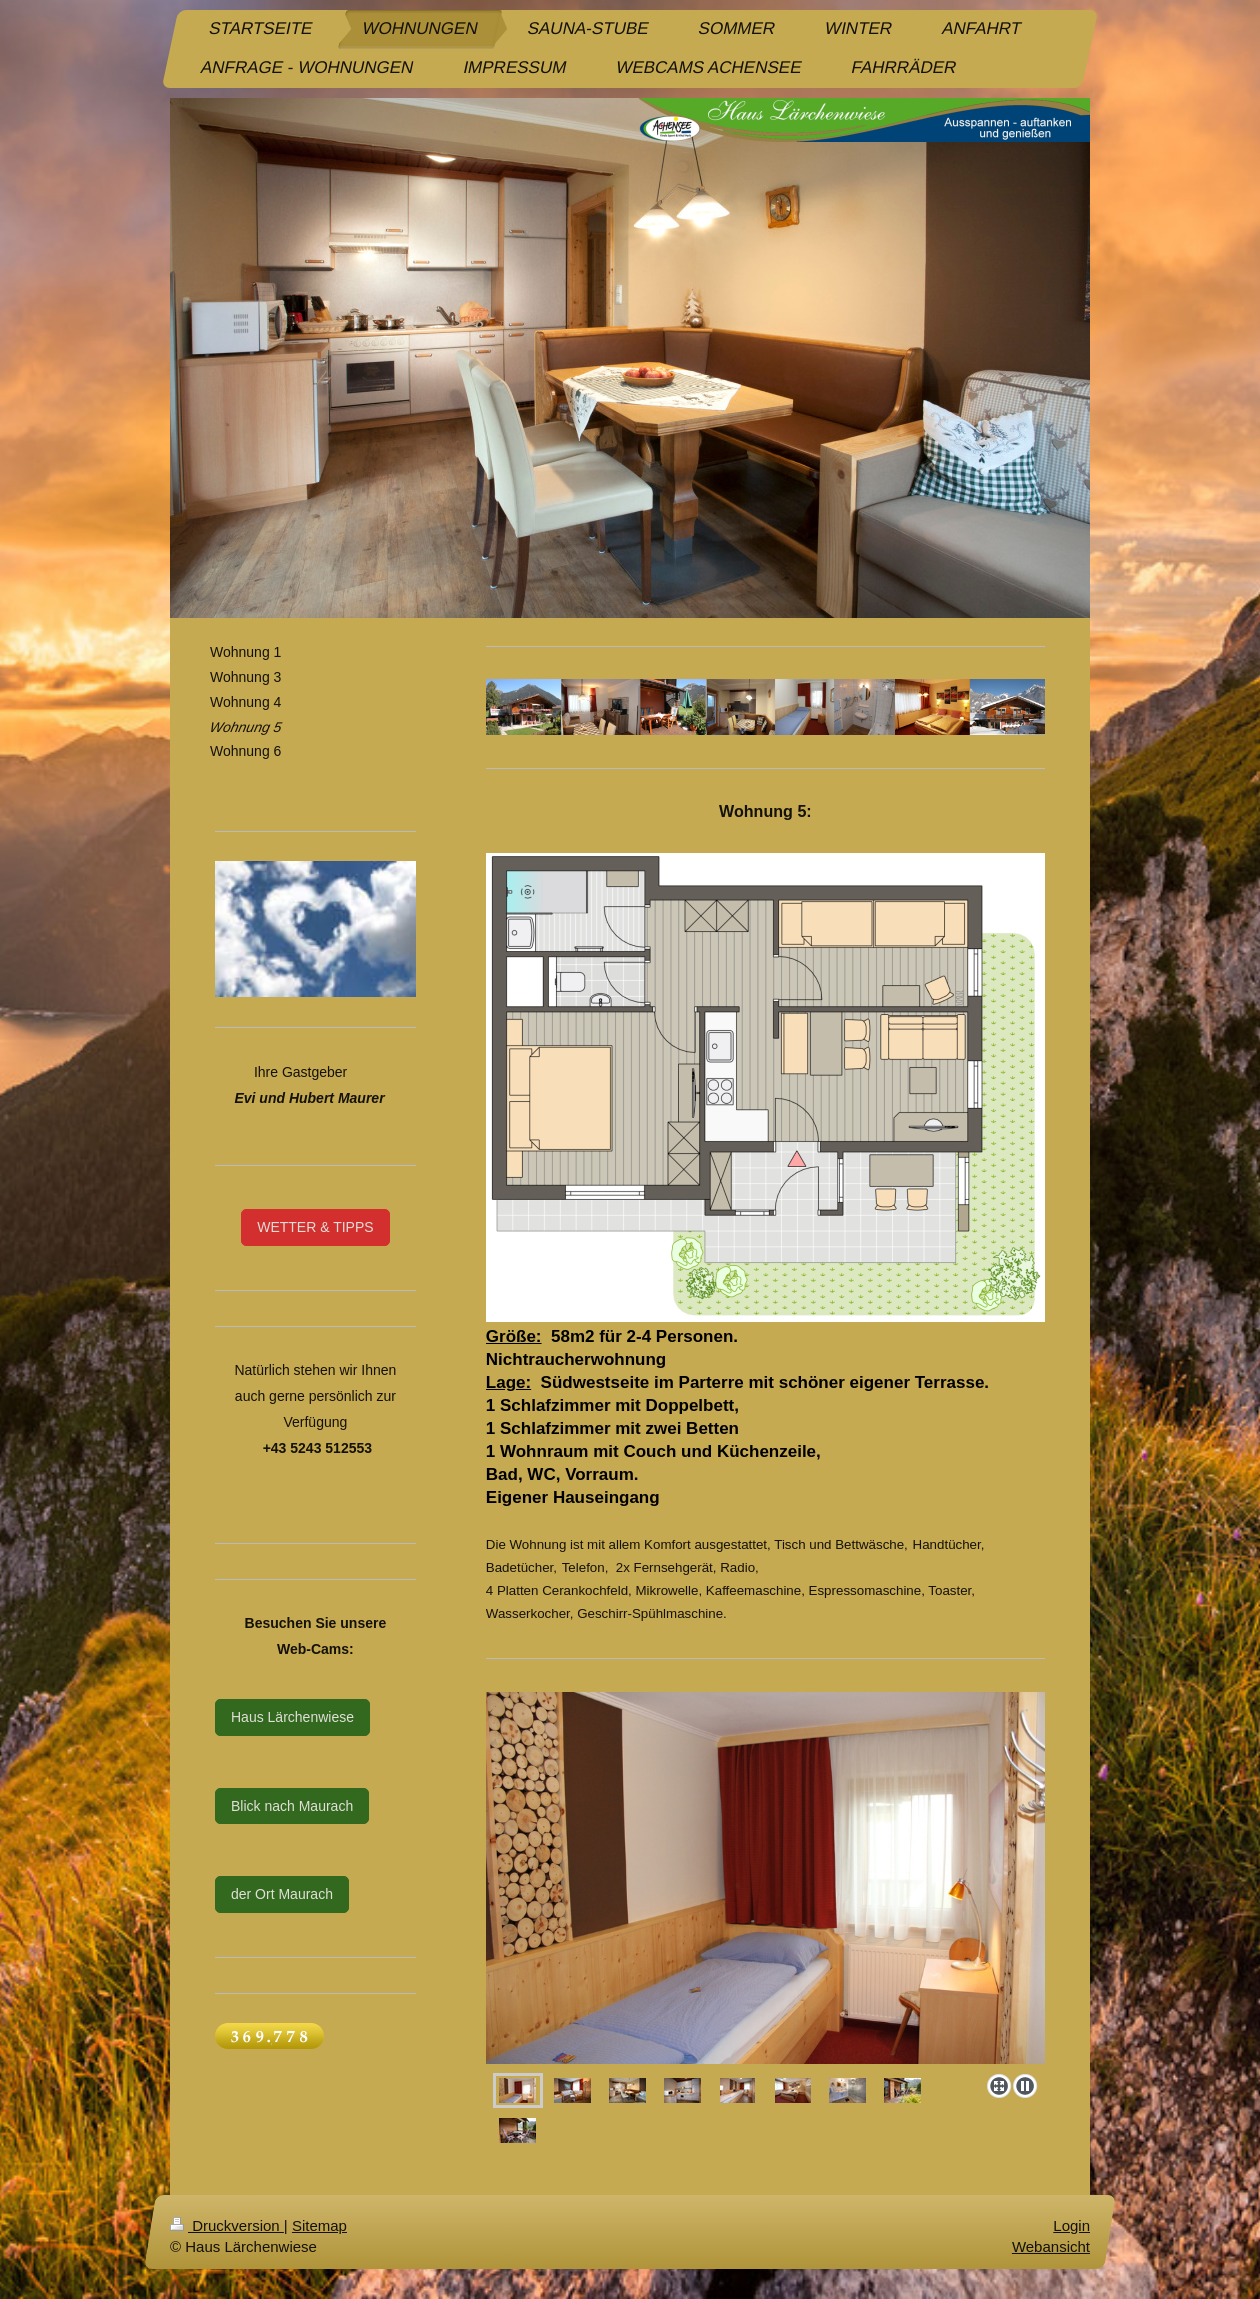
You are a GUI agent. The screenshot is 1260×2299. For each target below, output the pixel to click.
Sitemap (319, 2225)
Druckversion (227, 2225)
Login (1071, 2225)
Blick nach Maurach (292, 1806)
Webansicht (1051, 2246)
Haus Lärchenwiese (292, 1717)
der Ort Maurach (282, 1894)
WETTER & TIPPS (315, 1227)
